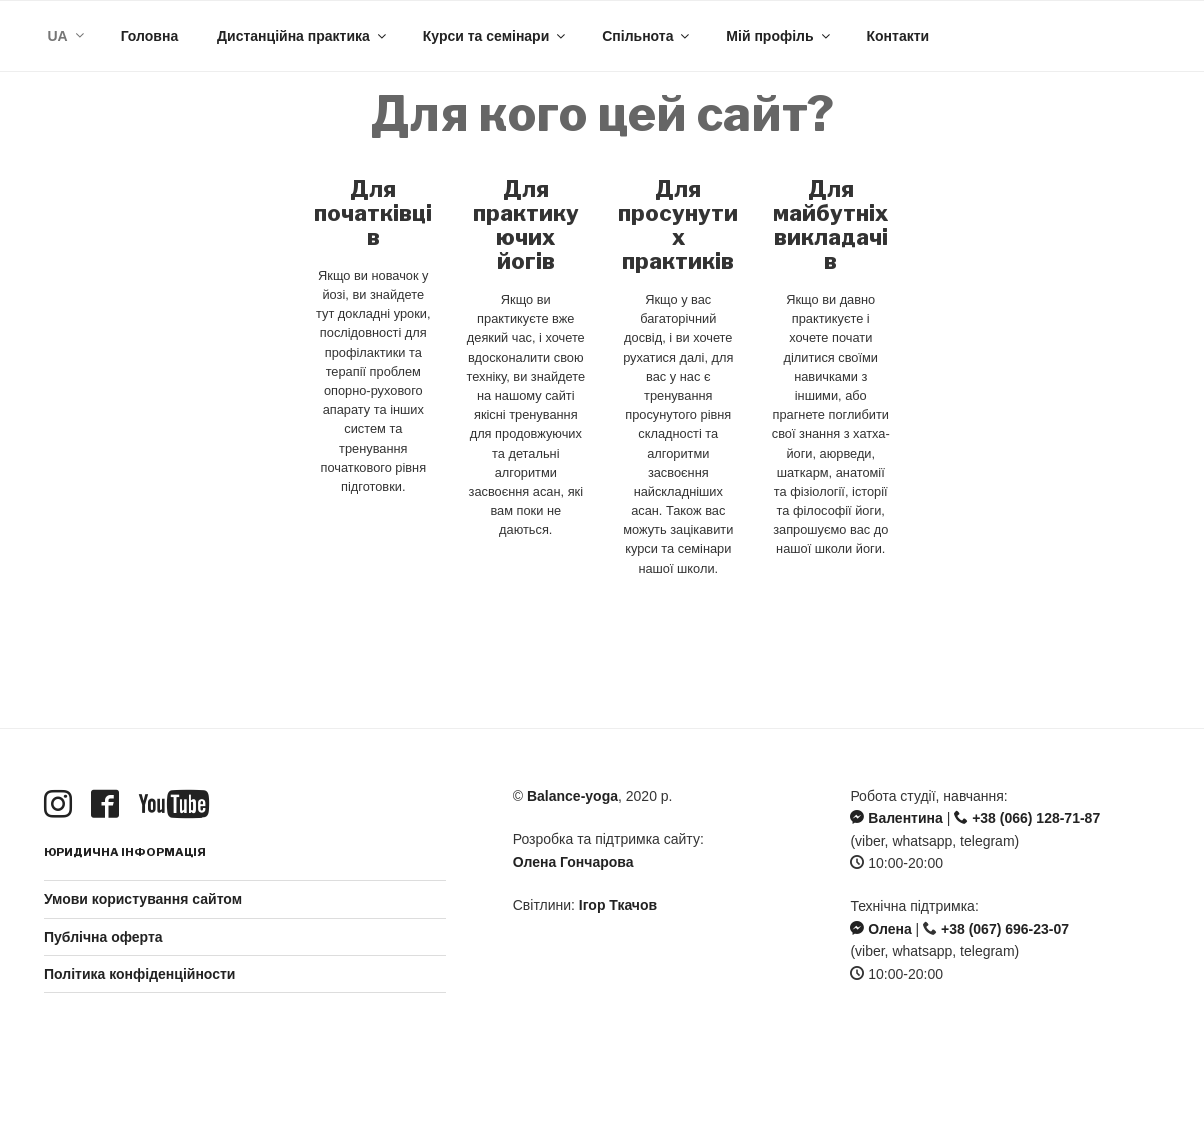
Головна (150, 36)
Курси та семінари (496, 36)
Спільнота (647, 36)
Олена (880, 929)
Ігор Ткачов (618, 905)
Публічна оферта (103, 937)
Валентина (896, 818)
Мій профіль (779, 36)
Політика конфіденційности (139, 974)
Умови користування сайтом (143, 899)
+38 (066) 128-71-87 (1027, 818)
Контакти (897, 36)
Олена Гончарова (573, 862)
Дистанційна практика (303, 36)
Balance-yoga (572, 796)
